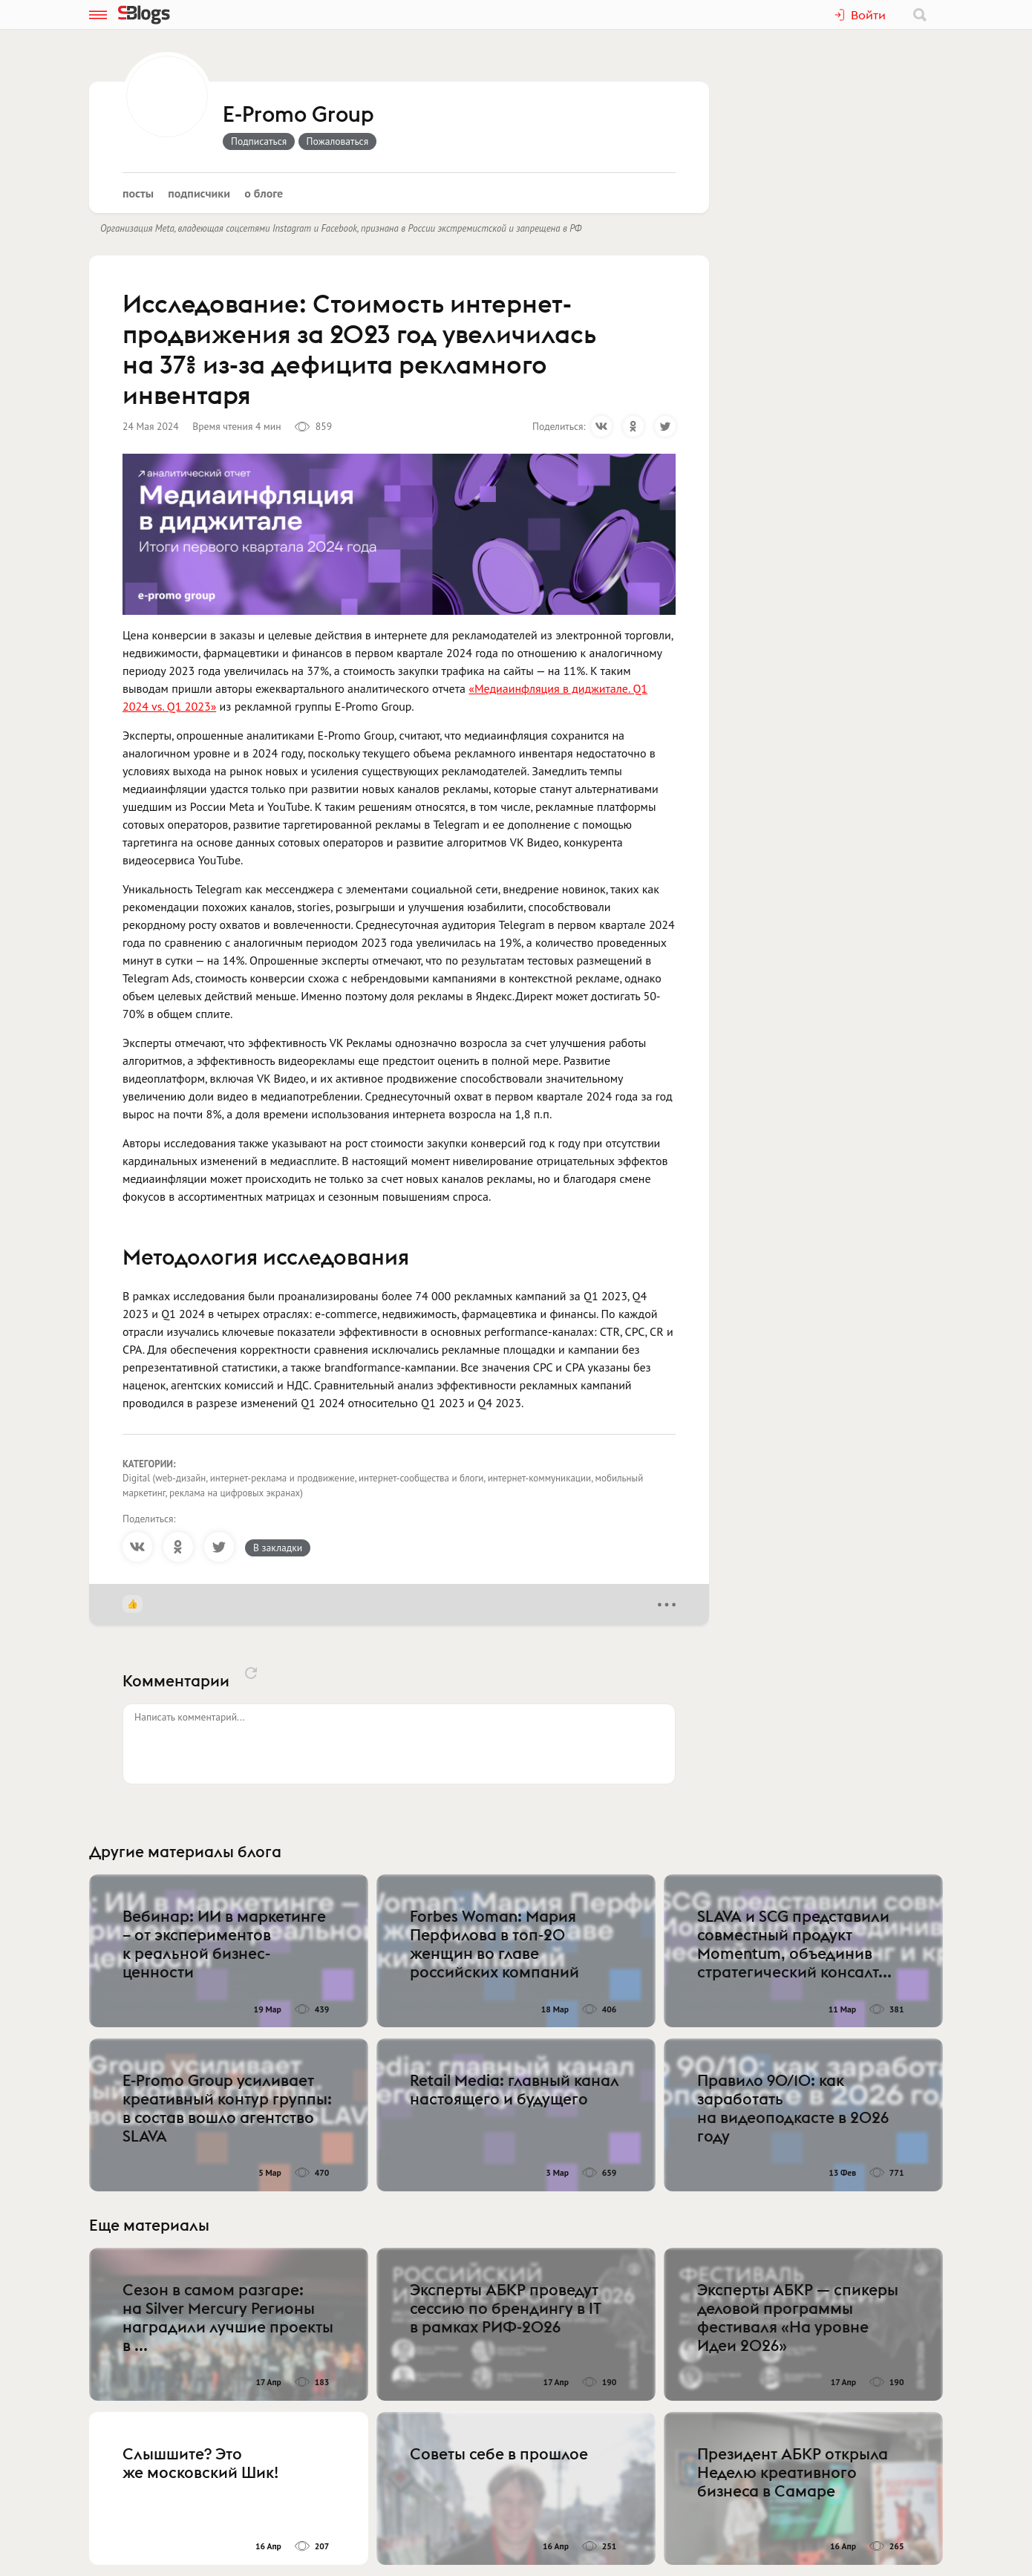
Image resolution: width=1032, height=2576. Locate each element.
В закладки (277, 1547)
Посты (138, 193)
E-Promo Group (298, 115)
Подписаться (259, 141)
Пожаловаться (338, 141)
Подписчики (199, 193)
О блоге (263, 193)
